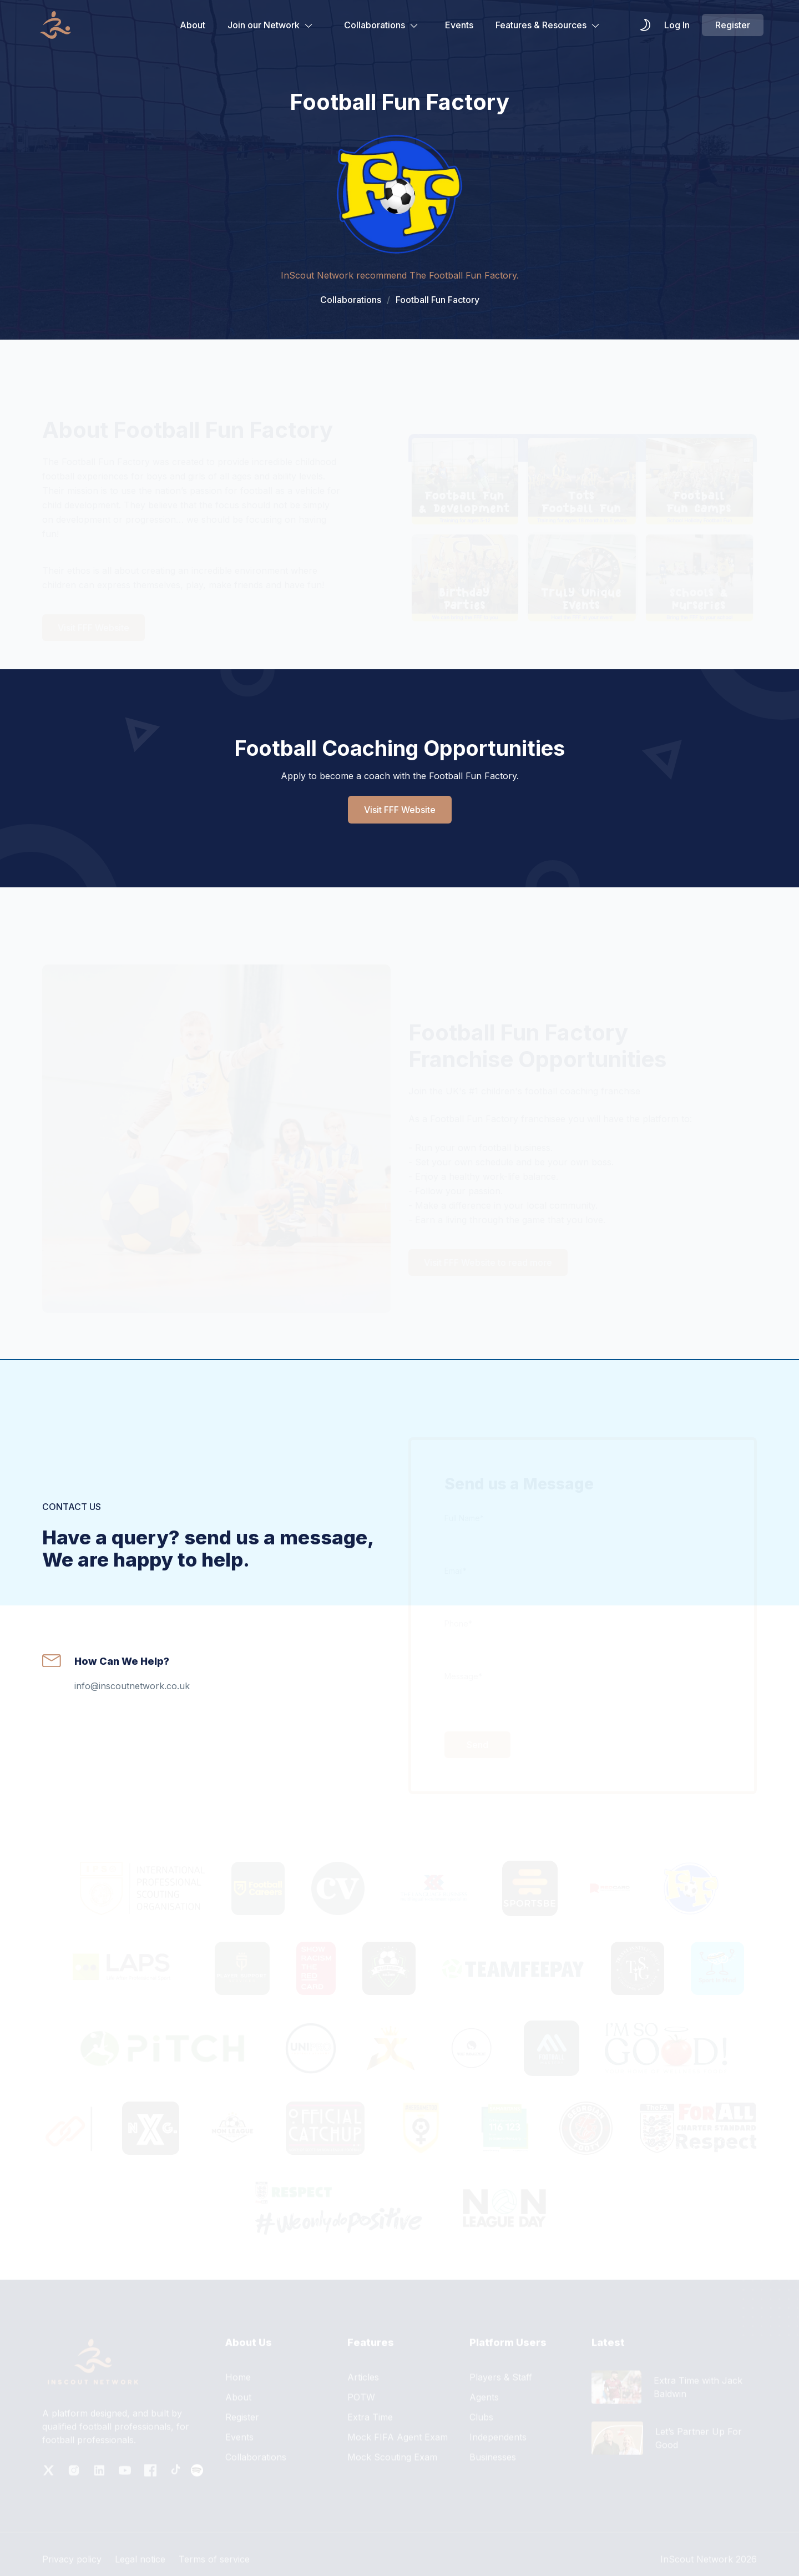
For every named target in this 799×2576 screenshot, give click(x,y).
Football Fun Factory (433, 299)
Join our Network (270, 25)
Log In (677, 25)
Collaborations (381, 25)
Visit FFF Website (400, 809)
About (192, 25)
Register (732, 25)
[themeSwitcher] (645, 25)
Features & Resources (547, 25)
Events (459, 25)
